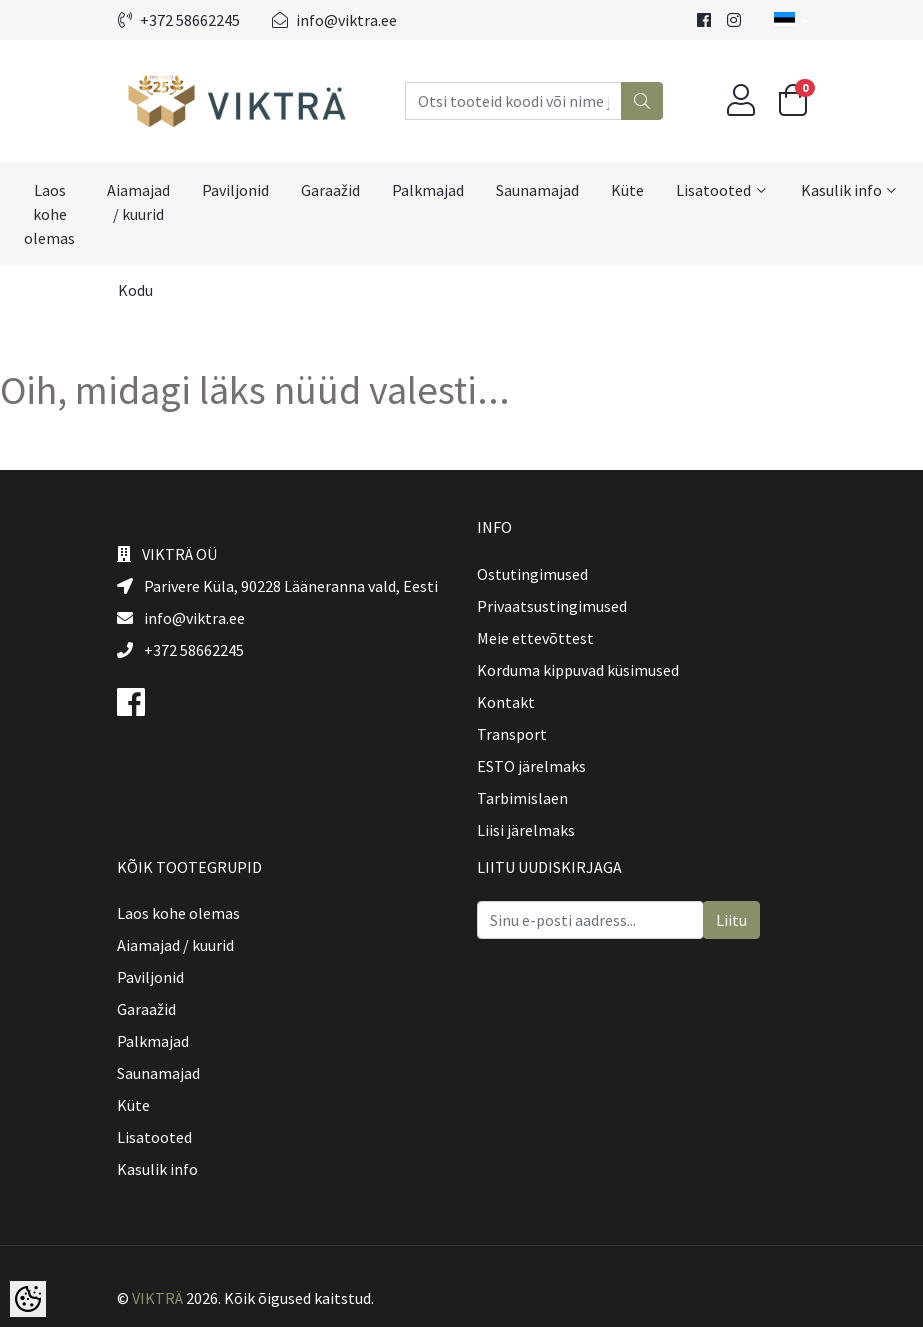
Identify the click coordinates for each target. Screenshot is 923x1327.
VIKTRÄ (157, 1298)
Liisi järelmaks (526, 830)
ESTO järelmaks (531, 766)
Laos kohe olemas (49, 214)
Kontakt (506, 702)
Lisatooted (713, 190)
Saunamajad (537, 190)
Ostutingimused (532, 574)
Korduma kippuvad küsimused (578, 670)
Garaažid (330, 190)
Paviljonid (235, 190)
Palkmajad (428, 190)
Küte (627, 190)
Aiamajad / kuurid (138, 202)
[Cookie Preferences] (28, 1299)
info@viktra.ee (334, 20)
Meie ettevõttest (535, 638)
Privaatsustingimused (552, 606)
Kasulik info (841, 190)
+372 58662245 (179, 20)
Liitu (731, 920)
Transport (512, 734)
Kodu (135, 290)
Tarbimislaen (522, 798)
